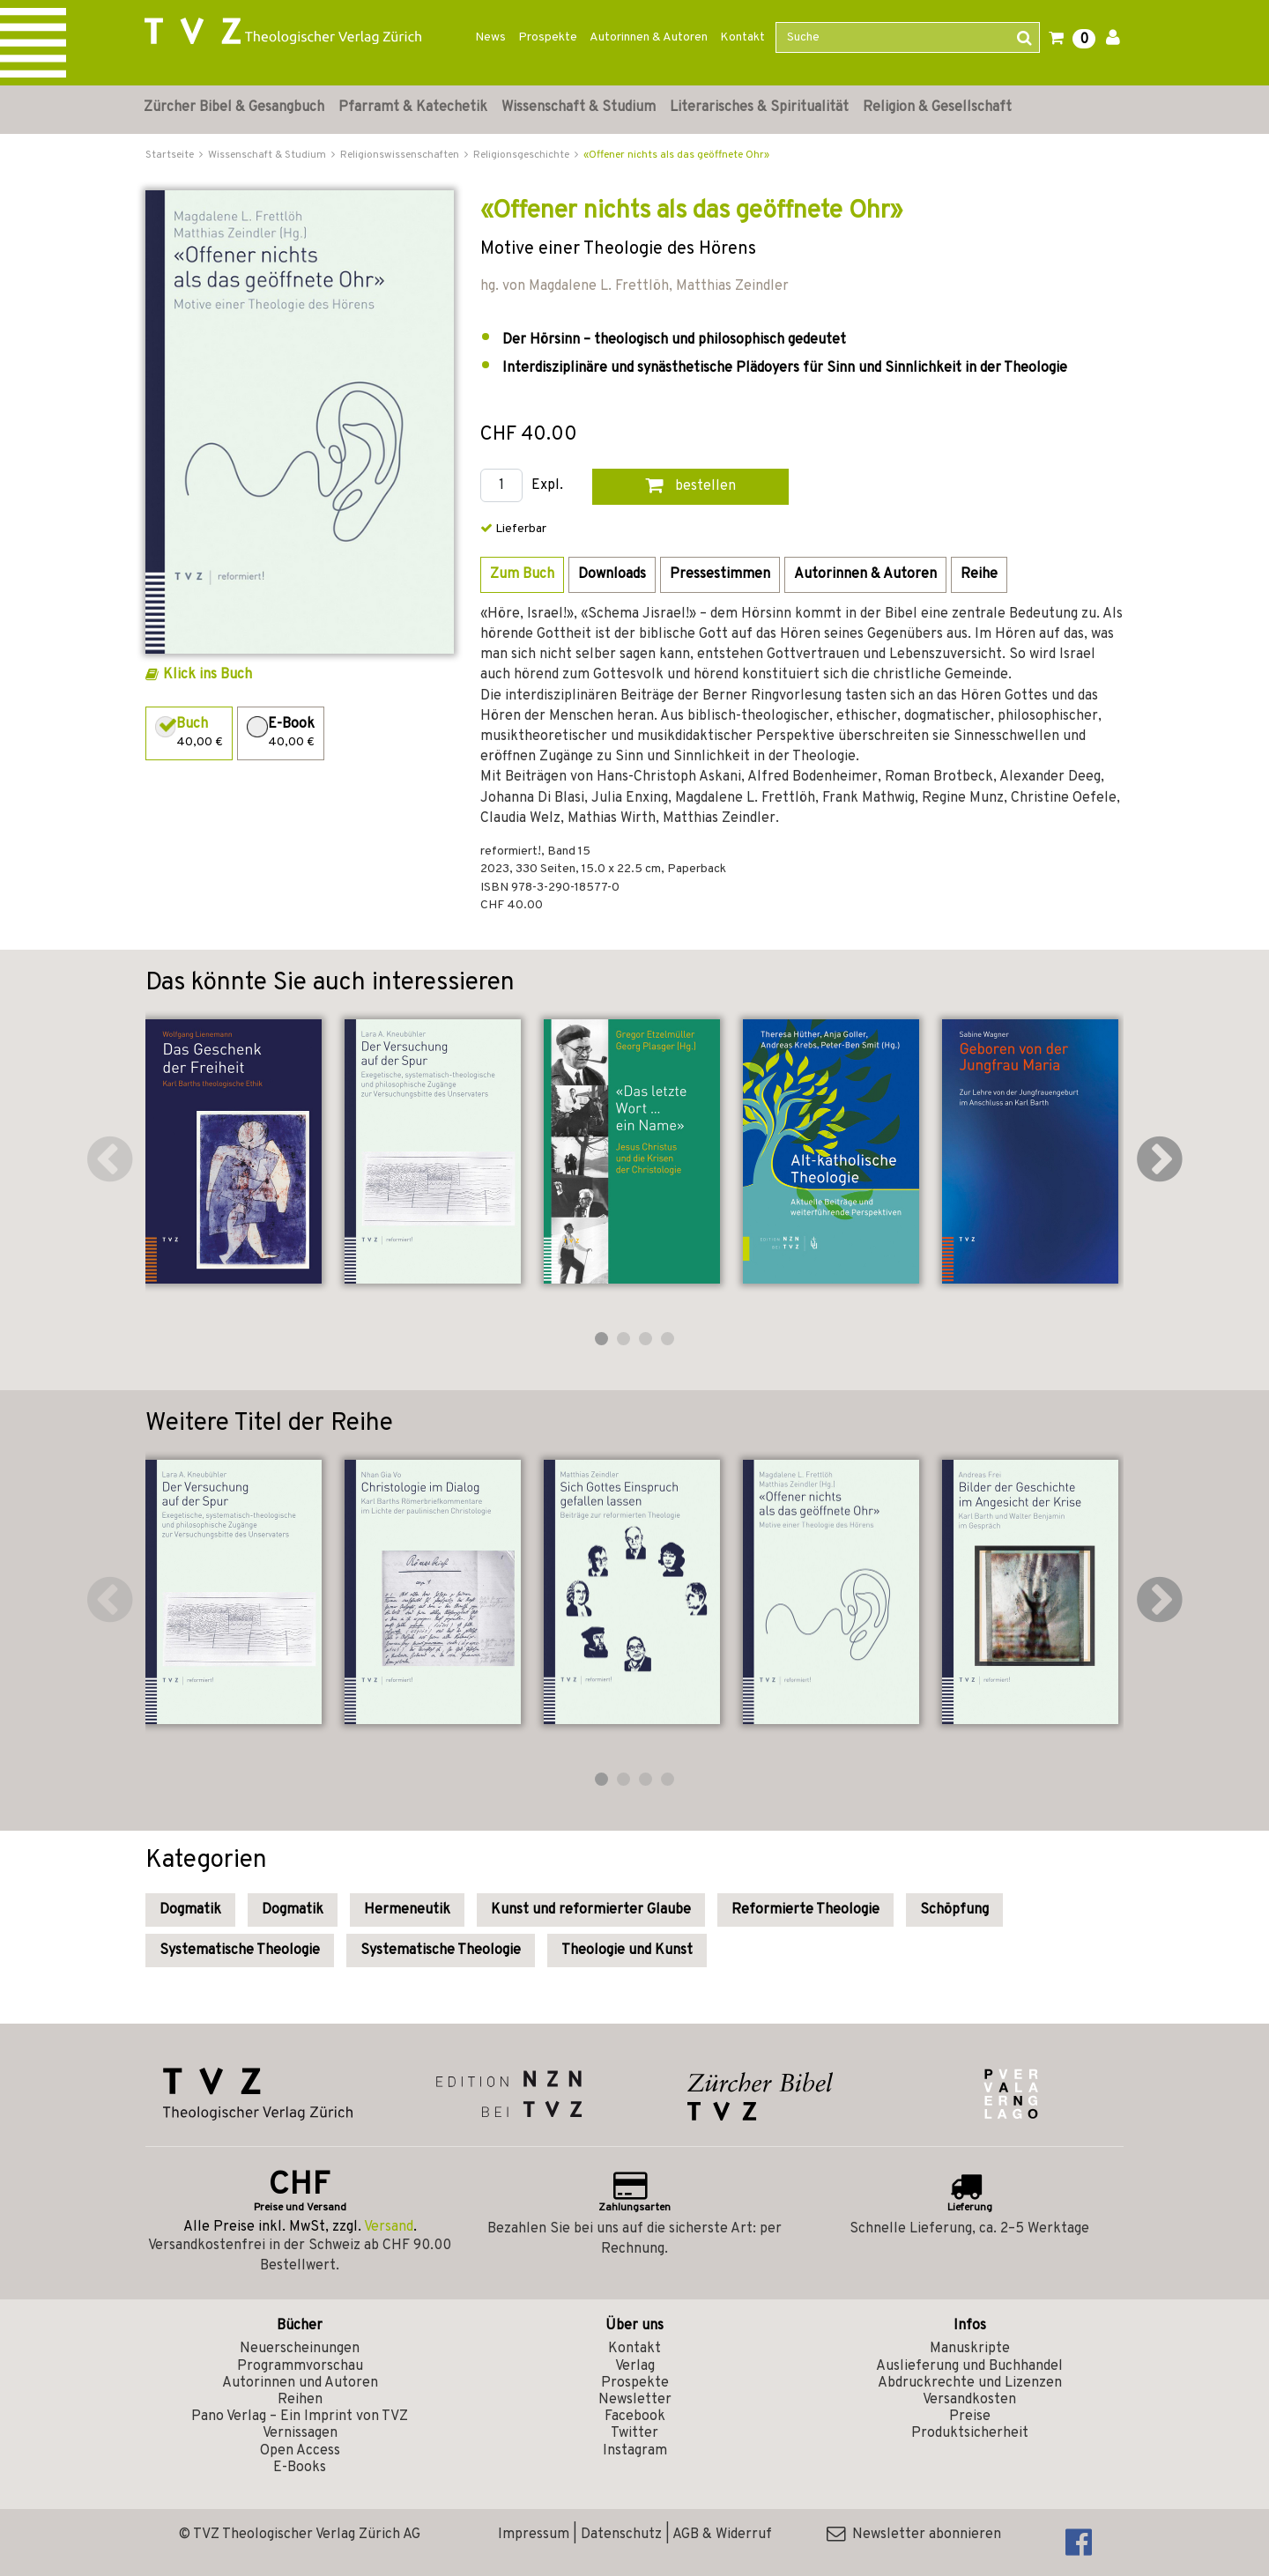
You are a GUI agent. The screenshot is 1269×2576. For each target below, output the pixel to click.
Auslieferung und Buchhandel (969, 2366)
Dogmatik (190, 1910)
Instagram (635, 2451)
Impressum (533, 2534)
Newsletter (635, 2400)
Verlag (635, 2366)
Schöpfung (954, 1910)
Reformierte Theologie (805, 1910)
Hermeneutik (407, 1910)
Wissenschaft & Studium (578, 107)
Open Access (300, 2451)
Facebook (635, 2416)
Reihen (300, 2400)
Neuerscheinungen (300, 2349)
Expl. (547, 485)
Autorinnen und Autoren (300, 2383)
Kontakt (742, 37)
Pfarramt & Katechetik (412, 107)
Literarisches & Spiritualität (759, 107)
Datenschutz (621, 2534)
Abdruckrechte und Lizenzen (970, 2383)
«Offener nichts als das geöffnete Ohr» (676, 155)
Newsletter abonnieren (914, 2534)
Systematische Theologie (240, 1950)
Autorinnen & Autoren (649, 37)
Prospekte (547, 37)
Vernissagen (300, 2433)
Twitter (634, 2433)
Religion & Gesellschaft (937, 107)
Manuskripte (970, 2349)
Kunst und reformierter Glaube (591, 1910)
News (490, 37)
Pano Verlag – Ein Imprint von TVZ (299, 2416)
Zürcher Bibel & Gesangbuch (234, 107)
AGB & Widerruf (722, 2534)
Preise (970, 2416)
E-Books (299, 2467)
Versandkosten (969, 2400)
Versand (388, 2227)
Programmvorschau (300, 2366)
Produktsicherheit (969, 2433)
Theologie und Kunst (627, 1950)
